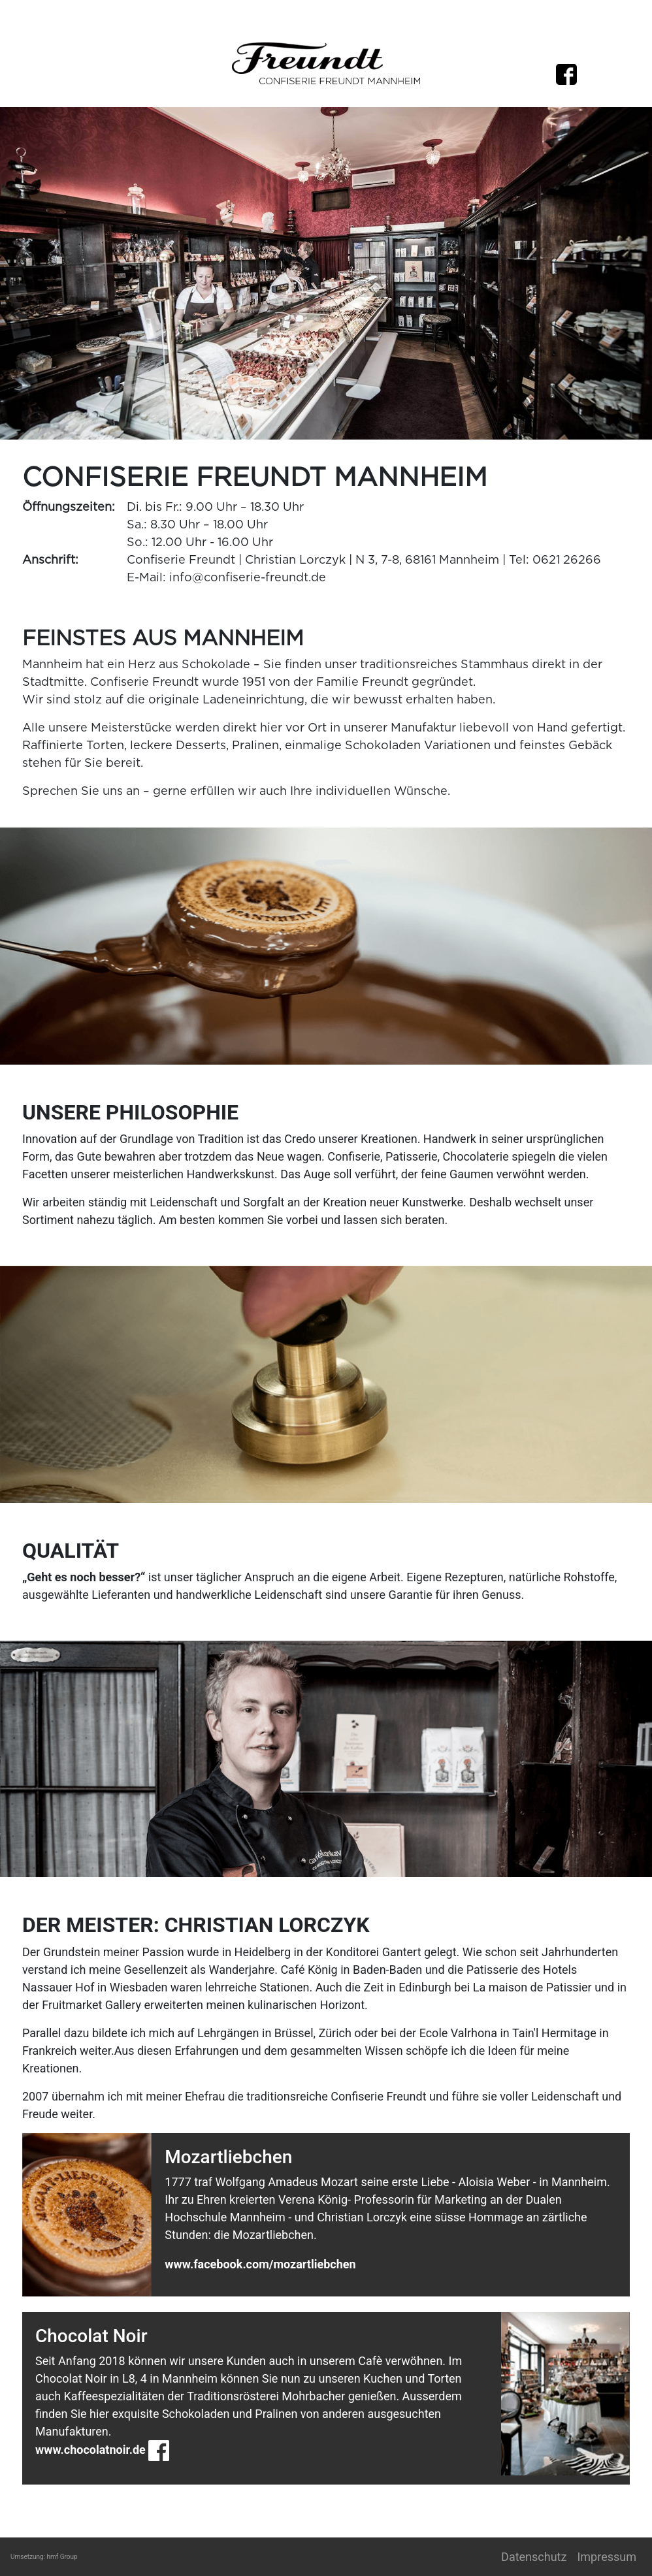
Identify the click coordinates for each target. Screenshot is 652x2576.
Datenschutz (533, 2557)
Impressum (606, 2557)
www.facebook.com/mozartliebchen (260, 2264)
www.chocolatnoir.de (90, 2449)
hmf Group (62, 2556)
